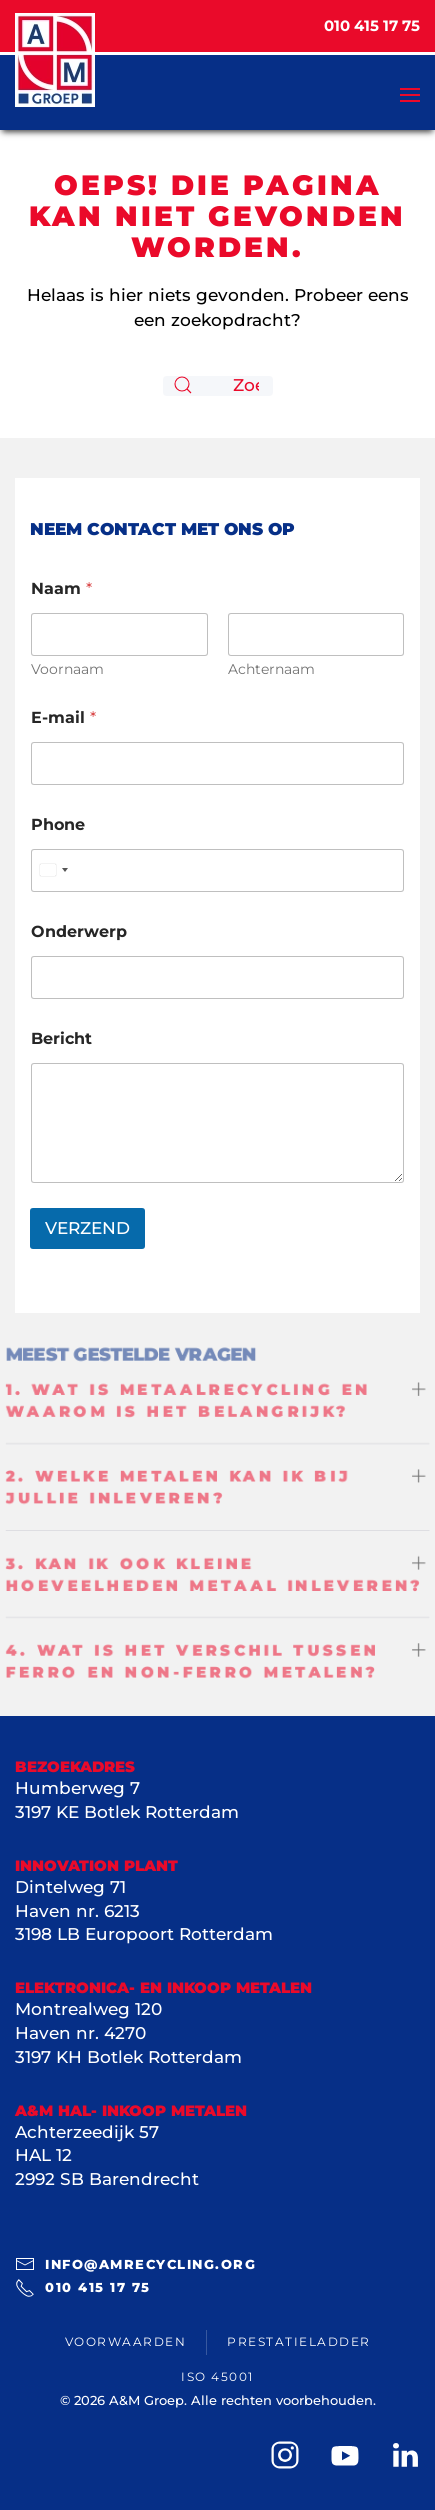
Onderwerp (79, 931)
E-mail (63, 717)
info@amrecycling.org (135, 2264)
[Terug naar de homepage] (55, 60)
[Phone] (217, 870)
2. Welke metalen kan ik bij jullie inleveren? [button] (177, 1486)
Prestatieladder (299, 2341)
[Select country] (53, 870)
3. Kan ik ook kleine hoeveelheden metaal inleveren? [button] (214, 1575)
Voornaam (67, 669)
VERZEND (87, 1228)
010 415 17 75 (83, 2288)
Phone (58, 824)
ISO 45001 (217, 2376)
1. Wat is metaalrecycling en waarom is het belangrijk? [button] (188, 1398)
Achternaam (271, 669)
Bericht (61, 1038)
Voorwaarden (126, 2341)
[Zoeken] (218, 386)
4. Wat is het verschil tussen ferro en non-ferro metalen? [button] (192, 1663)
